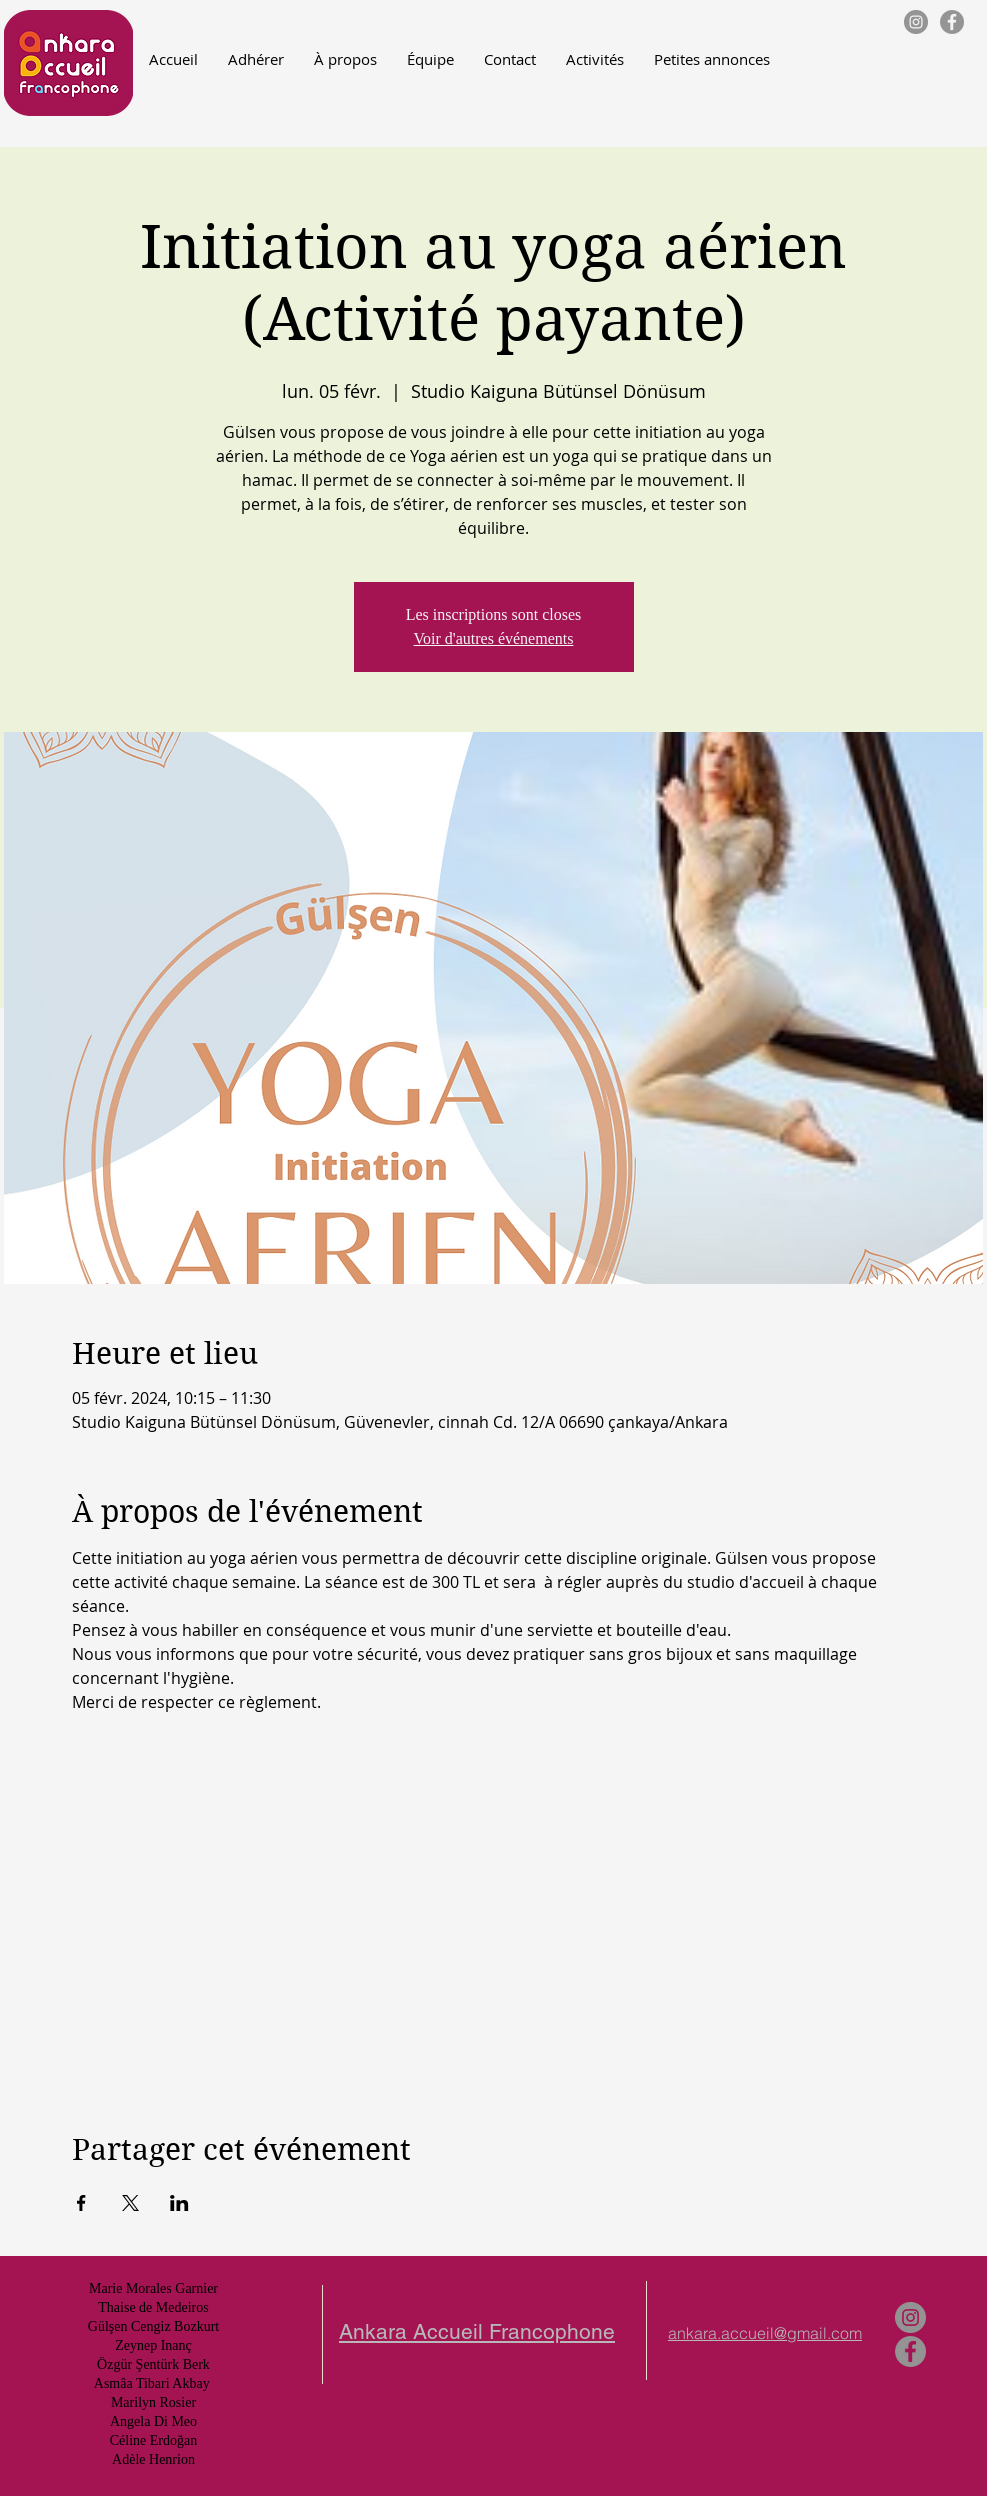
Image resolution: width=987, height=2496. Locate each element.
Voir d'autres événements (494, 638)
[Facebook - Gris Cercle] (952, 22)
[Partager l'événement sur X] (130, 2203)
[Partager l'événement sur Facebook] (81, 2203)
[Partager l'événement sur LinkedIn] (179, 2203)
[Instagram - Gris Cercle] (916, 22)
